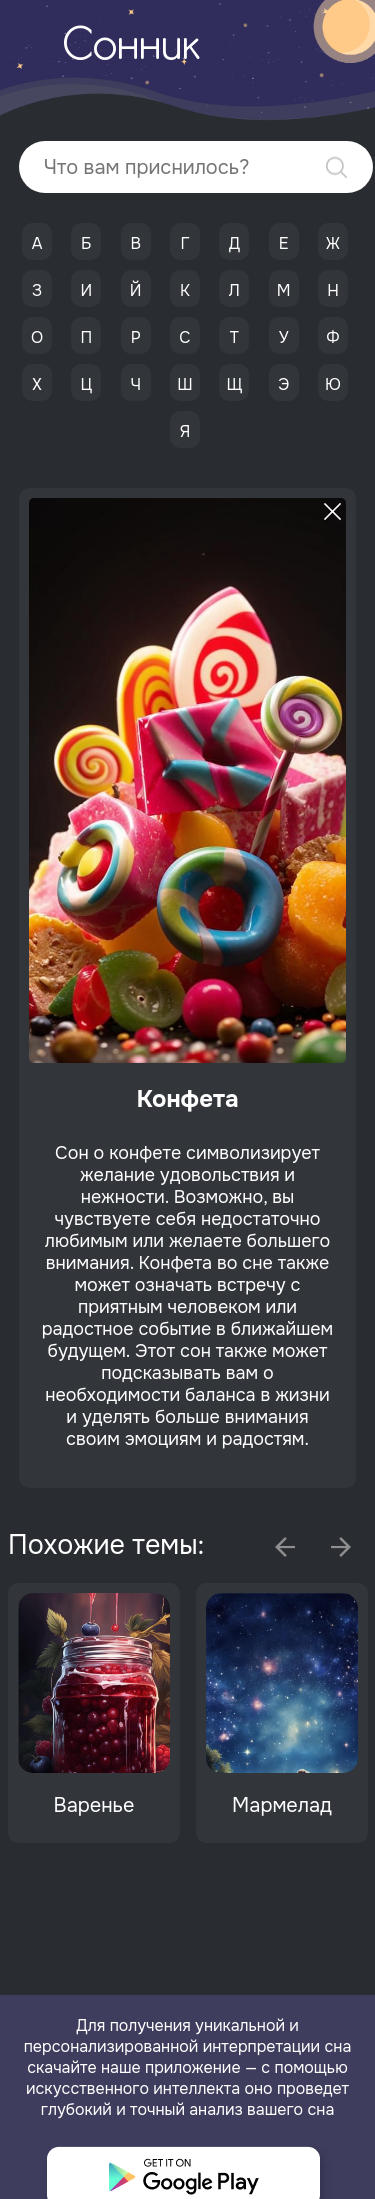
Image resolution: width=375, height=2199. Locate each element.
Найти (336, 167)
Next (341, 1547)
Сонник (131, 48)
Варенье (94, 1805)
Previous (285, 1547)
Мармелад (282, 1805)
